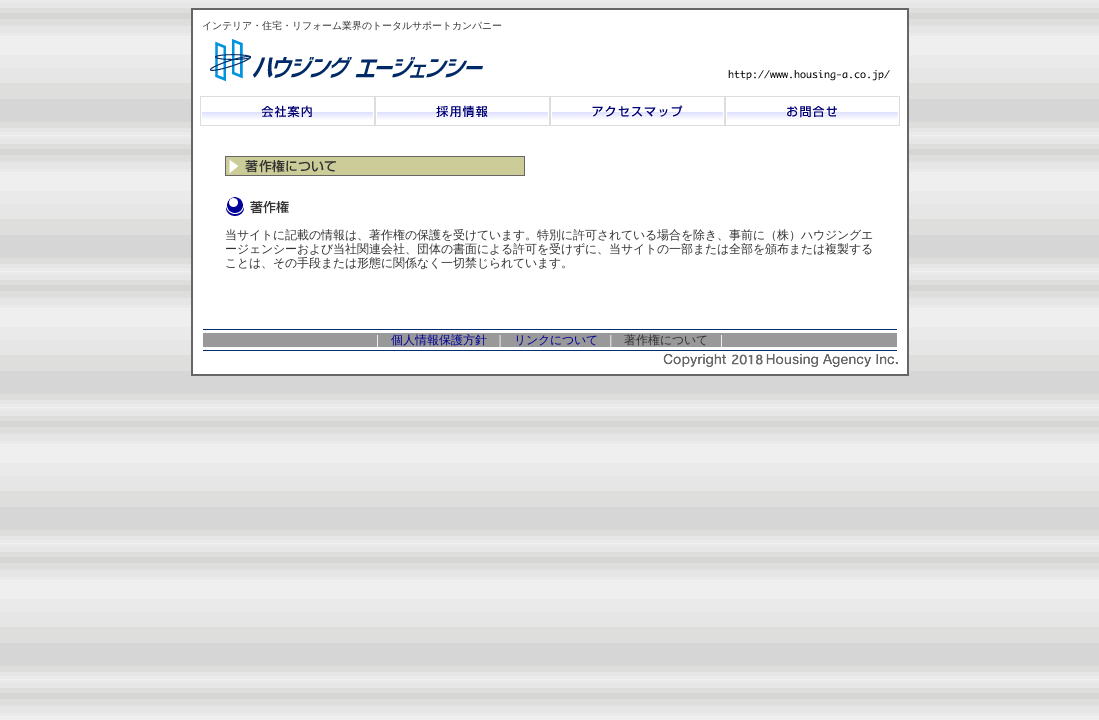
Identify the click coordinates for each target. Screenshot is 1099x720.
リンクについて (556, 340)
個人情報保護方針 (439, 340)
